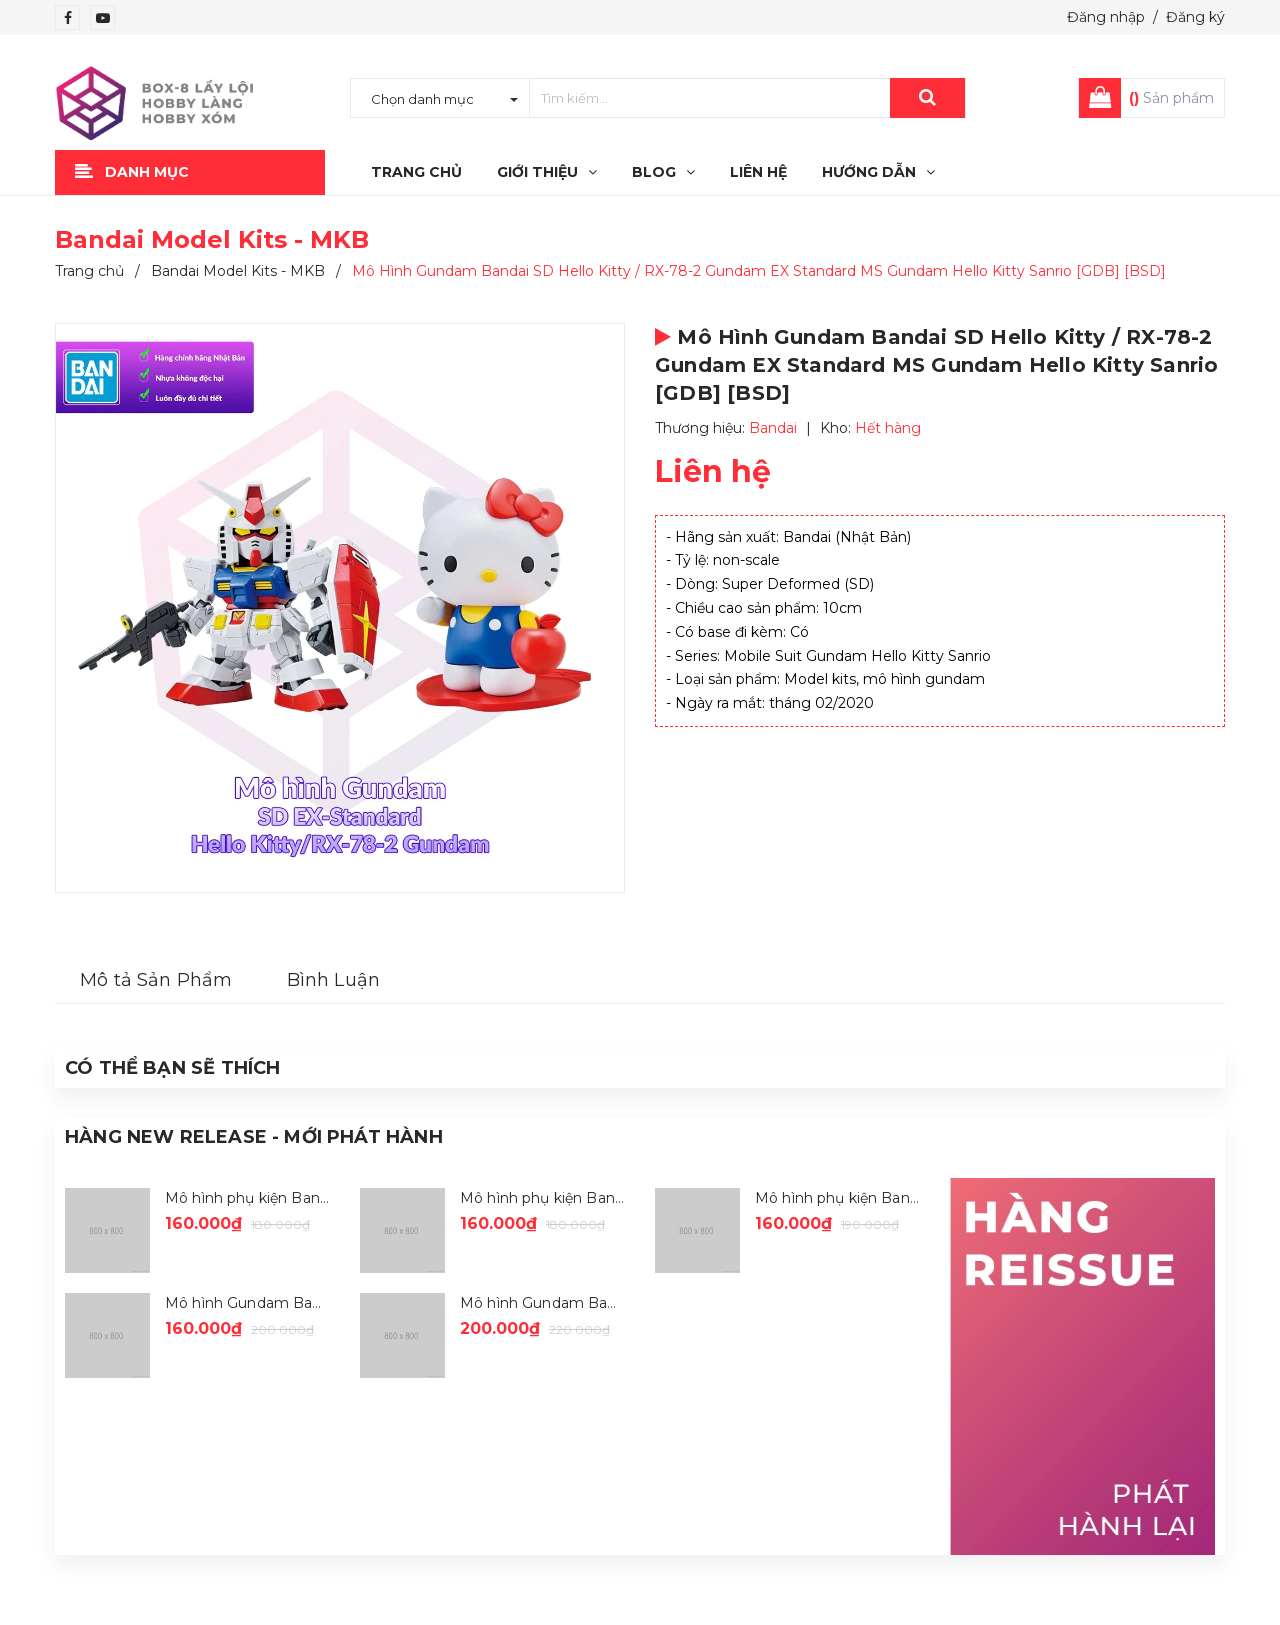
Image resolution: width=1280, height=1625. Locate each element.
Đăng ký (1195, 17)
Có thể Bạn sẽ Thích (172, 1068)
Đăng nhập (1106, 17)
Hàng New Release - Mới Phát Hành (254, 1137)
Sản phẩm (1171, 98)
